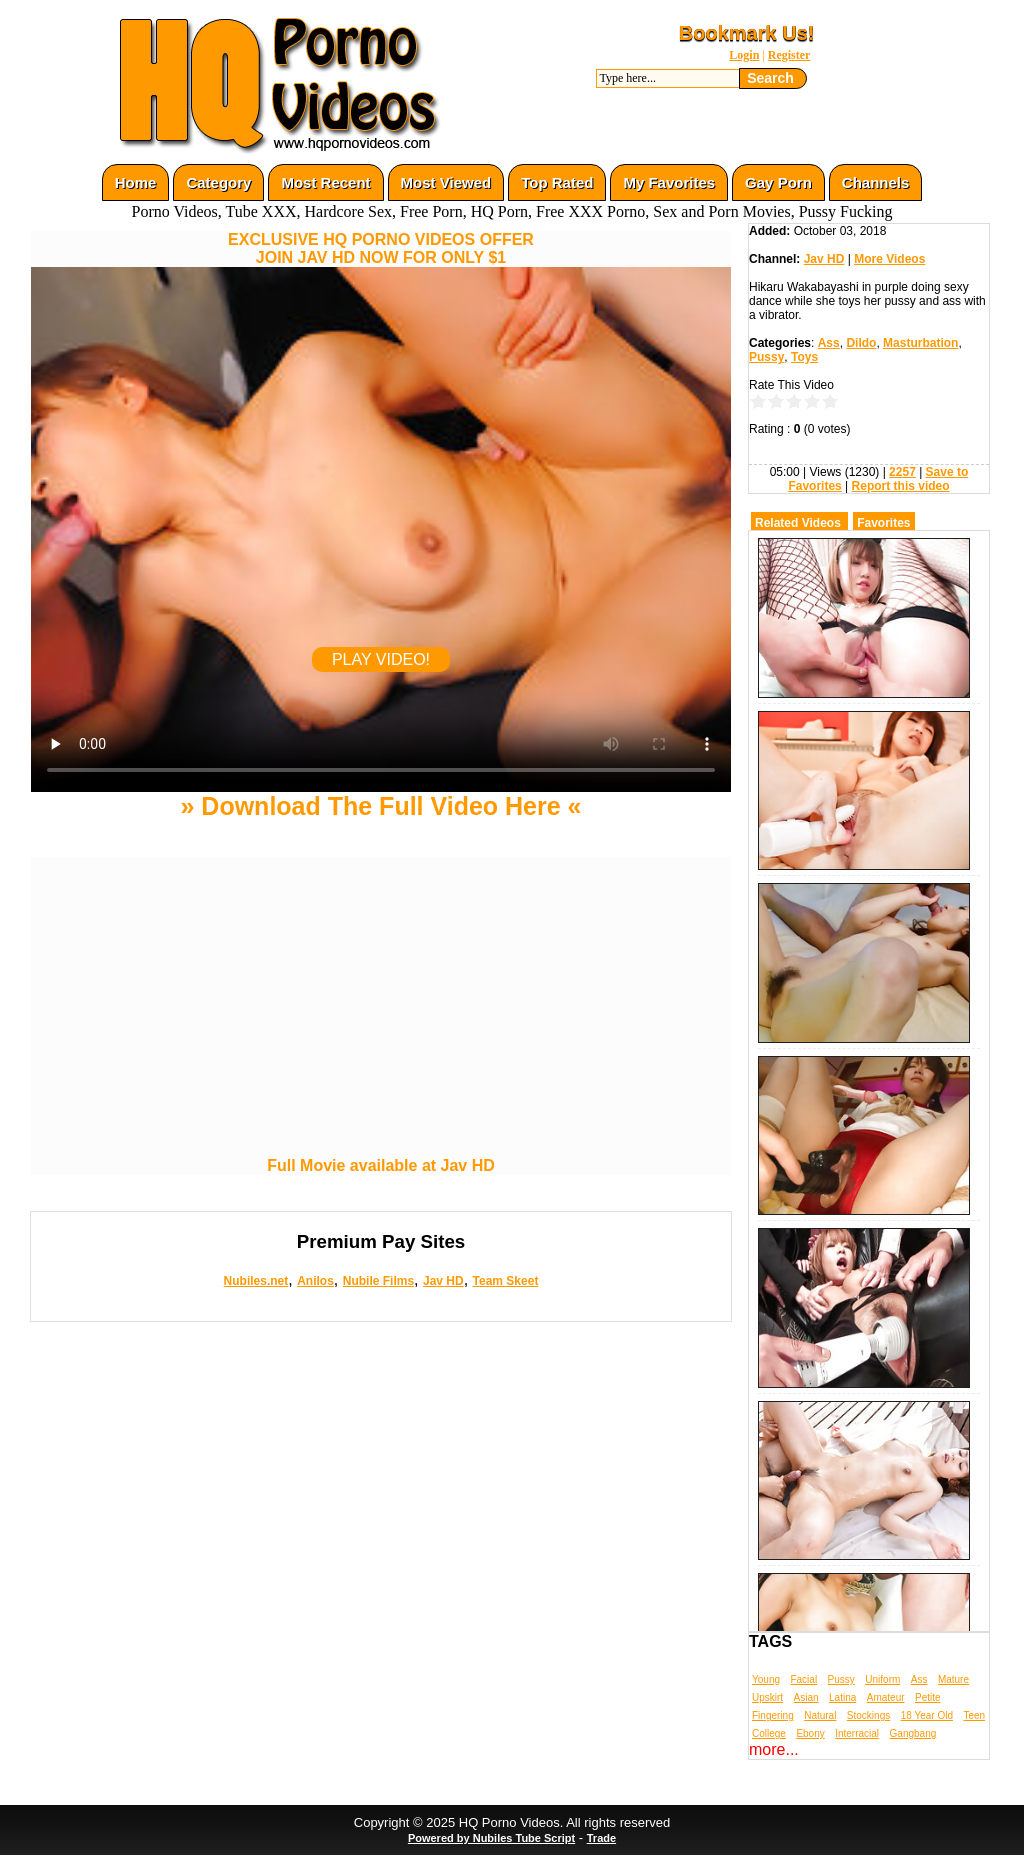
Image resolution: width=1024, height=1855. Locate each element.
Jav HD (443, 1281)
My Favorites (669, 182)
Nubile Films (378, 1281)
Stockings (868, 1715)
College (769, 1733)
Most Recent (325, 182)
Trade (601, 1838)
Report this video (901, 486)
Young (766, 1679)
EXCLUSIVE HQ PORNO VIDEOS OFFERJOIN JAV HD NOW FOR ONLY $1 (381, 248)
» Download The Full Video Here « (380, 806)
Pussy (766, 357)
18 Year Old (927, 1715)
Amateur (886, 1697)
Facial (803, 1679)
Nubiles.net (256, 1281)
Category (218, 182)
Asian (806, 1697)
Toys (804, 357)
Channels (876, 182)
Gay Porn (778, 182)
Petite (928, 1697)
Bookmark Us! (747, 33)
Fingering (773, 1715)
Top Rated (557, 182)
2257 (902, 472)
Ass (829, 343)
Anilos (315, 1281)
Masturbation (920, 343)
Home (136, 182)
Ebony (810, 1733)
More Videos (889, 259)
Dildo (861, 343)
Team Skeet (506, 1281)
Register (789, 55)
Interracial (857, 1733)
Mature (953, 1679)
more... (774, 1749)
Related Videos (798, 523)
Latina (842, 1697)
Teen (974, 1715)
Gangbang (913, 1733)
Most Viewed (446, 182)
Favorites (883, 523)
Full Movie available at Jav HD (381, 1165)
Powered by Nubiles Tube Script (491, 1838)
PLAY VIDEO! (381, 659)
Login (744, 55)
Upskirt (767, 1697)
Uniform (882, 1679)
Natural (820, 1715)
